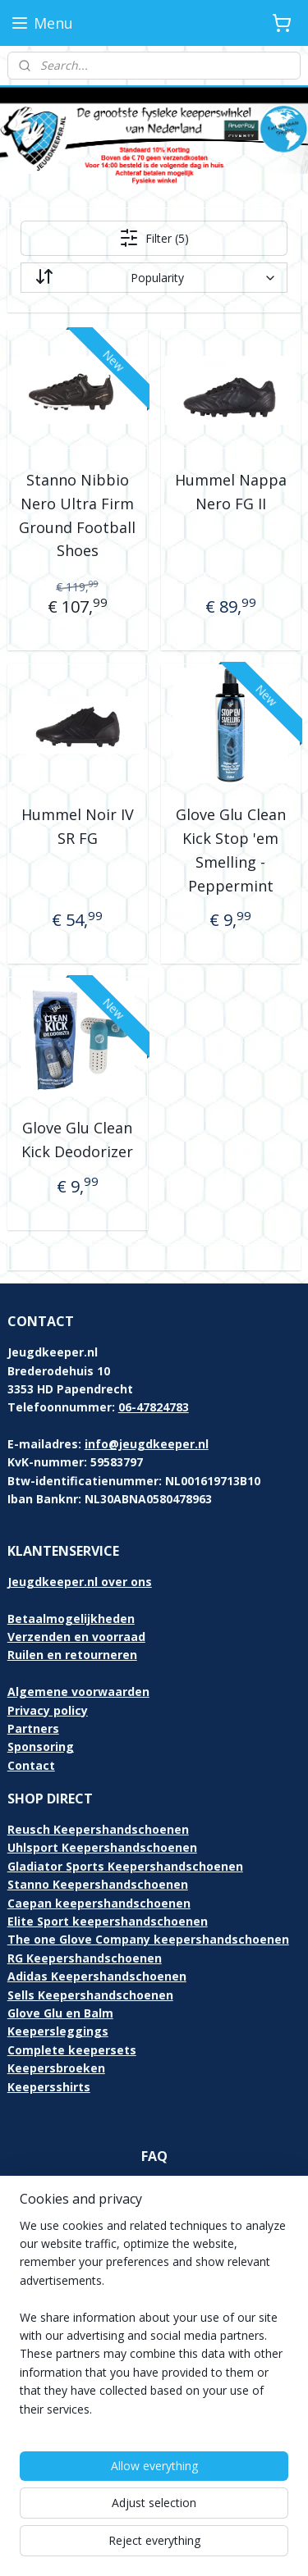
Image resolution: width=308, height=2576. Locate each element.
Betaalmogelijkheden (71, 1618)
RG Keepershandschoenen (84, 1958)
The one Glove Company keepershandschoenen (148, 1939)
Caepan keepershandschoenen (99, 1903)
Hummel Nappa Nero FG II (231, 491)
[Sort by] (154, 277)
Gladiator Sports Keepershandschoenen (125, 1866)
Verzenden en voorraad (76, 1636)
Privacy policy (47, 1710)
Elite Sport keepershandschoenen (107, 1921)
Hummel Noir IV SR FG (77, 826)
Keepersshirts (48, 2087)
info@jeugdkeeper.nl (147, 1444)
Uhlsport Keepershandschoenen (102, 1847)
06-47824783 (153, 1407)
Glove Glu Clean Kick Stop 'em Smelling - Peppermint (231, 850)
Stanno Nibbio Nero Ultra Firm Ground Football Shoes (77, 515)
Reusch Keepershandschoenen (98, 1829)
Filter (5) (154, 238)
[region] (154, 2324)
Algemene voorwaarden (78, 1691)
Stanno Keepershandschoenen (97, 1884)
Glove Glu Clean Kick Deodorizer (77, 1140)
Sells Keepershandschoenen (90, 1995)
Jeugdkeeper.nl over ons (79, 1581)
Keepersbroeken (56, 2068)
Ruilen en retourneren (72, 1654)
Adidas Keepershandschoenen (96, 1976)
